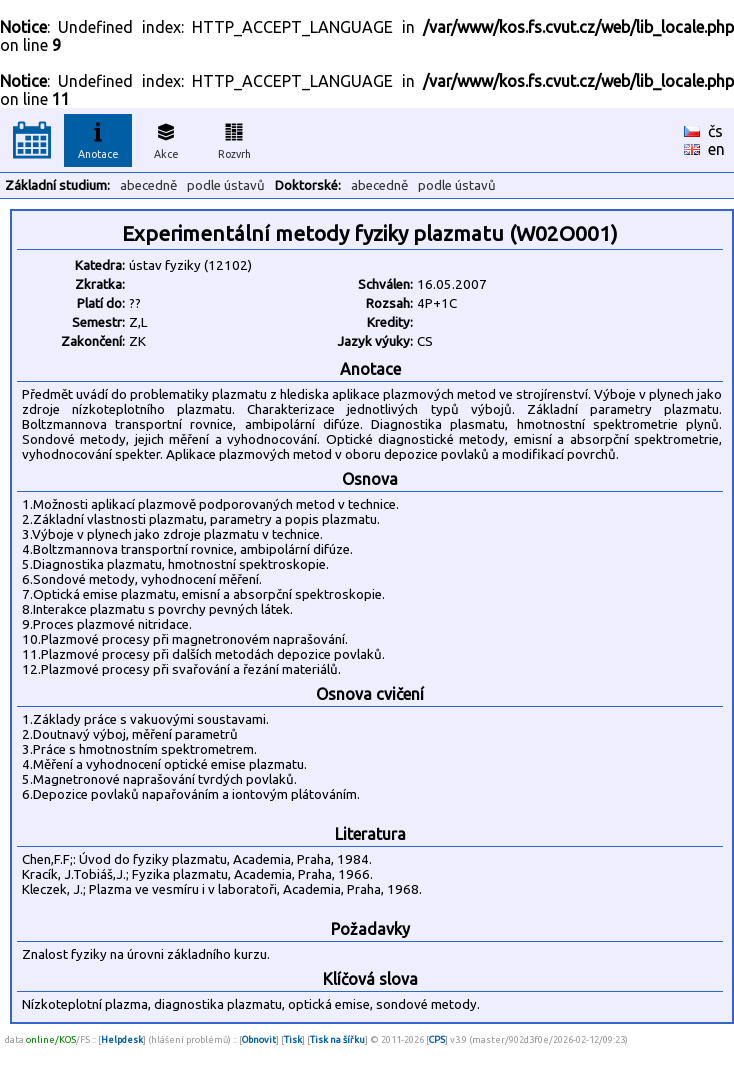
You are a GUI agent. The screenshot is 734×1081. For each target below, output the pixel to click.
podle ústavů (226, 185)
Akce (166, 138)
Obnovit (259, 1039)
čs (715, 131)
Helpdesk (122, 1039)
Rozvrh (234, 138)
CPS (437, 1039)
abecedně (148, 185)
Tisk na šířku (337, 1039)
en (716, 149)
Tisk (293, 1039)
